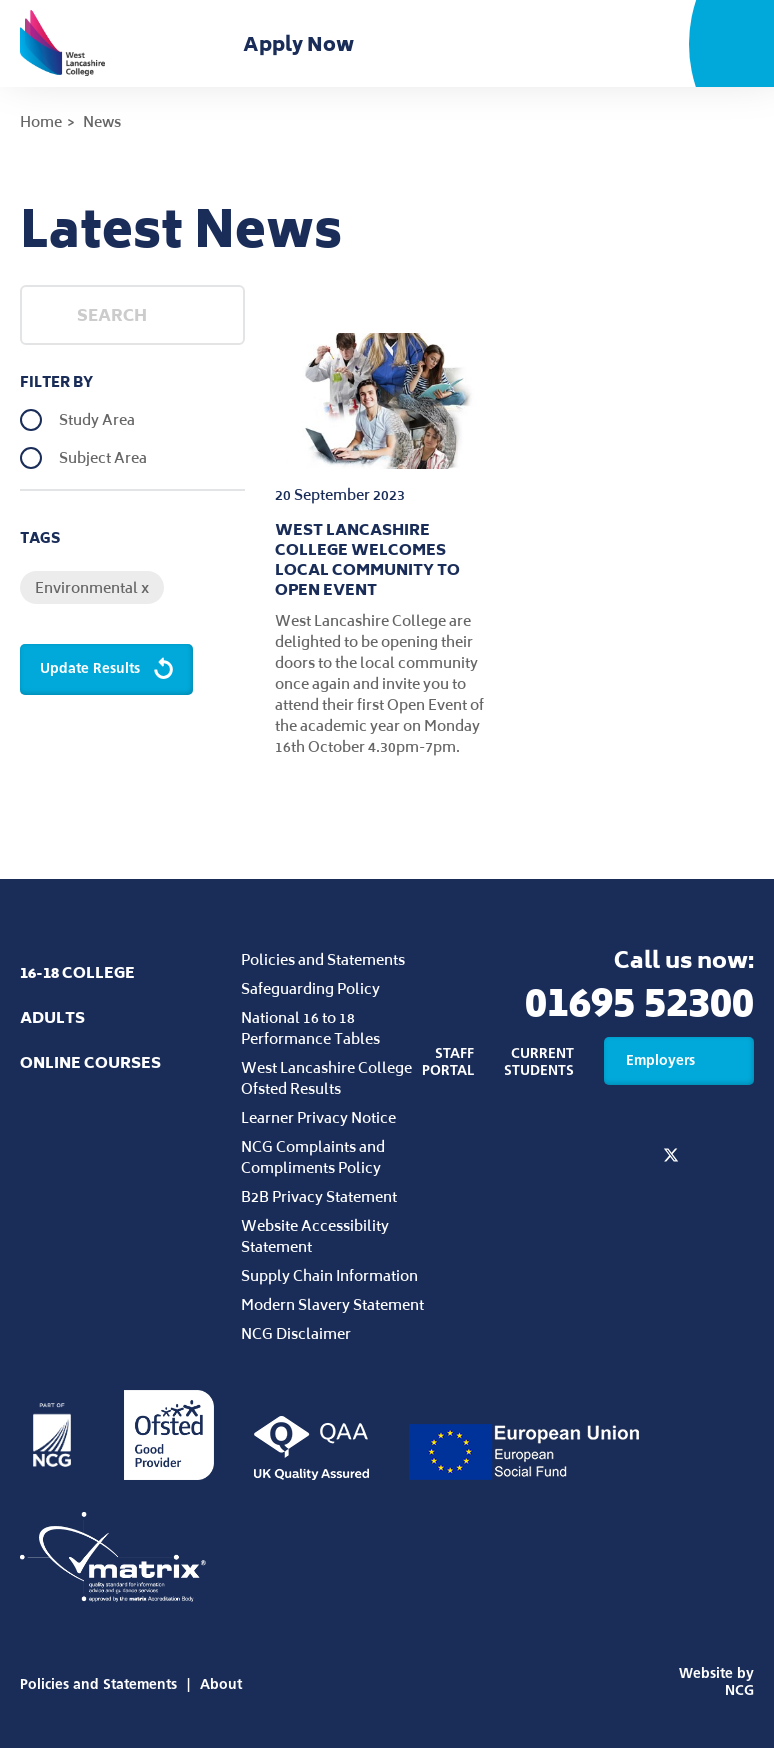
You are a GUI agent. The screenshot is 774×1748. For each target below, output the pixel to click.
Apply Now (302, 44)
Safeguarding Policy (310, 988)
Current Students (539, 1062)
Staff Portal (448, 1062)
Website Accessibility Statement (315, 1236)
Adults (52, 1017)
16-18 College (77, 972)
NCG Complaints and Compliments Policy (313, 1157)
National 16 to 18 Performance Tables (310, 1028)
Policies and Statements (323, 959)
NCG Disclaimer (296, 1333)
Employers (679, 1060)
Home (41, 121)
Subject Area (103, 458)
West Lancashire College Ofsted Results (326, 1078)
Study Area (97, 420)
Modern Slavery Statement (332, 1304)
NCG (739, 1690)
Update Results (108, 669)
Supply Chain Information (329, 1275)
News (102, 121)
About (221, 1684)
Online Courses (90, 1062)
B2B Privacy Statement (319, 1196)
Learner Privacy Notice (318, 1117)
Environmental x (92, 587)
